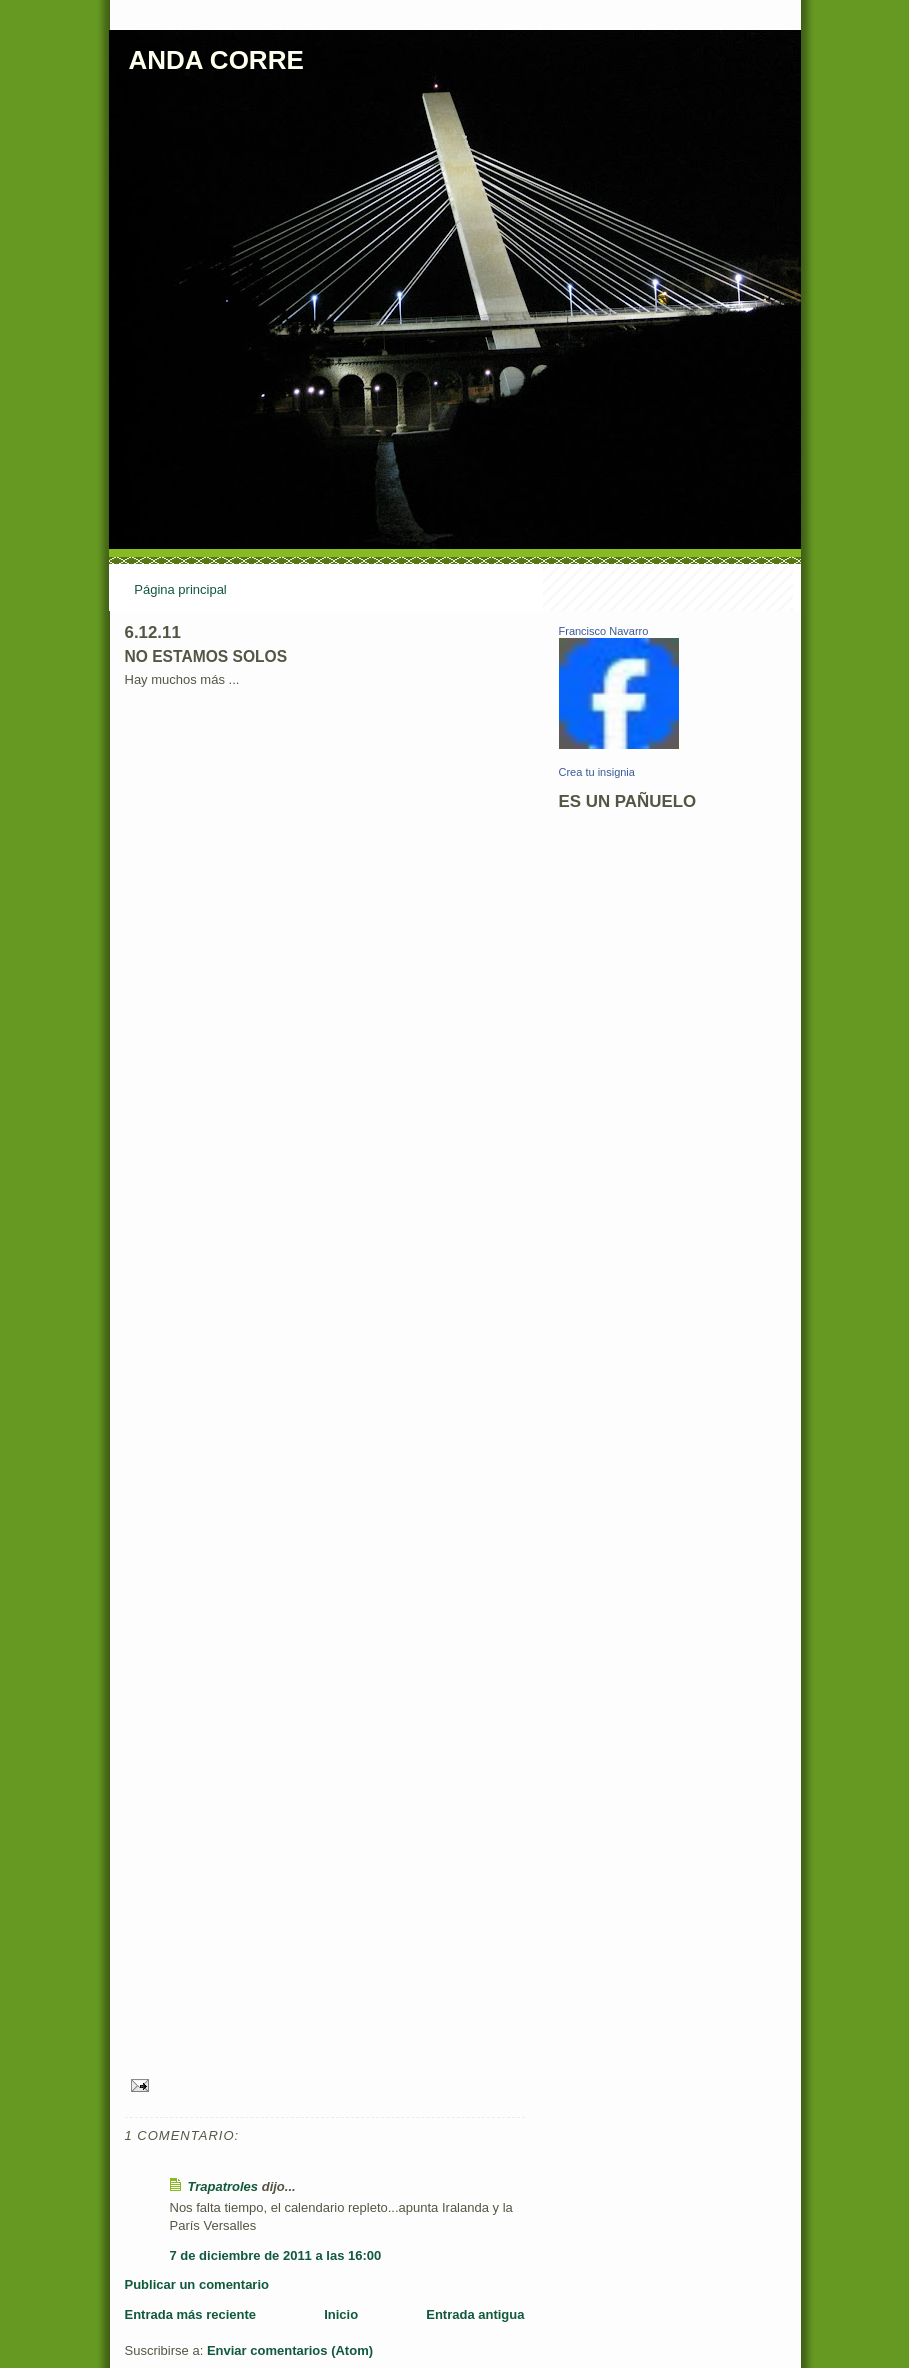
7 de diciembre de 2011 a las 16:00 (276, 2255)
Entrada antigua (475, 2314)
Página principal (180, 589)
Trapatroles (223, 2186)
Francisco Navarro (604, 631)
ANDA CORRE (216, 60)
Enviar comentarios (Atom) (290, 2350)
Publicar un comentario (197, 2284)
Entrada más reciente (191, 2314)
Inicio (341, 2314)
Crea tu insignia (597, 772)
